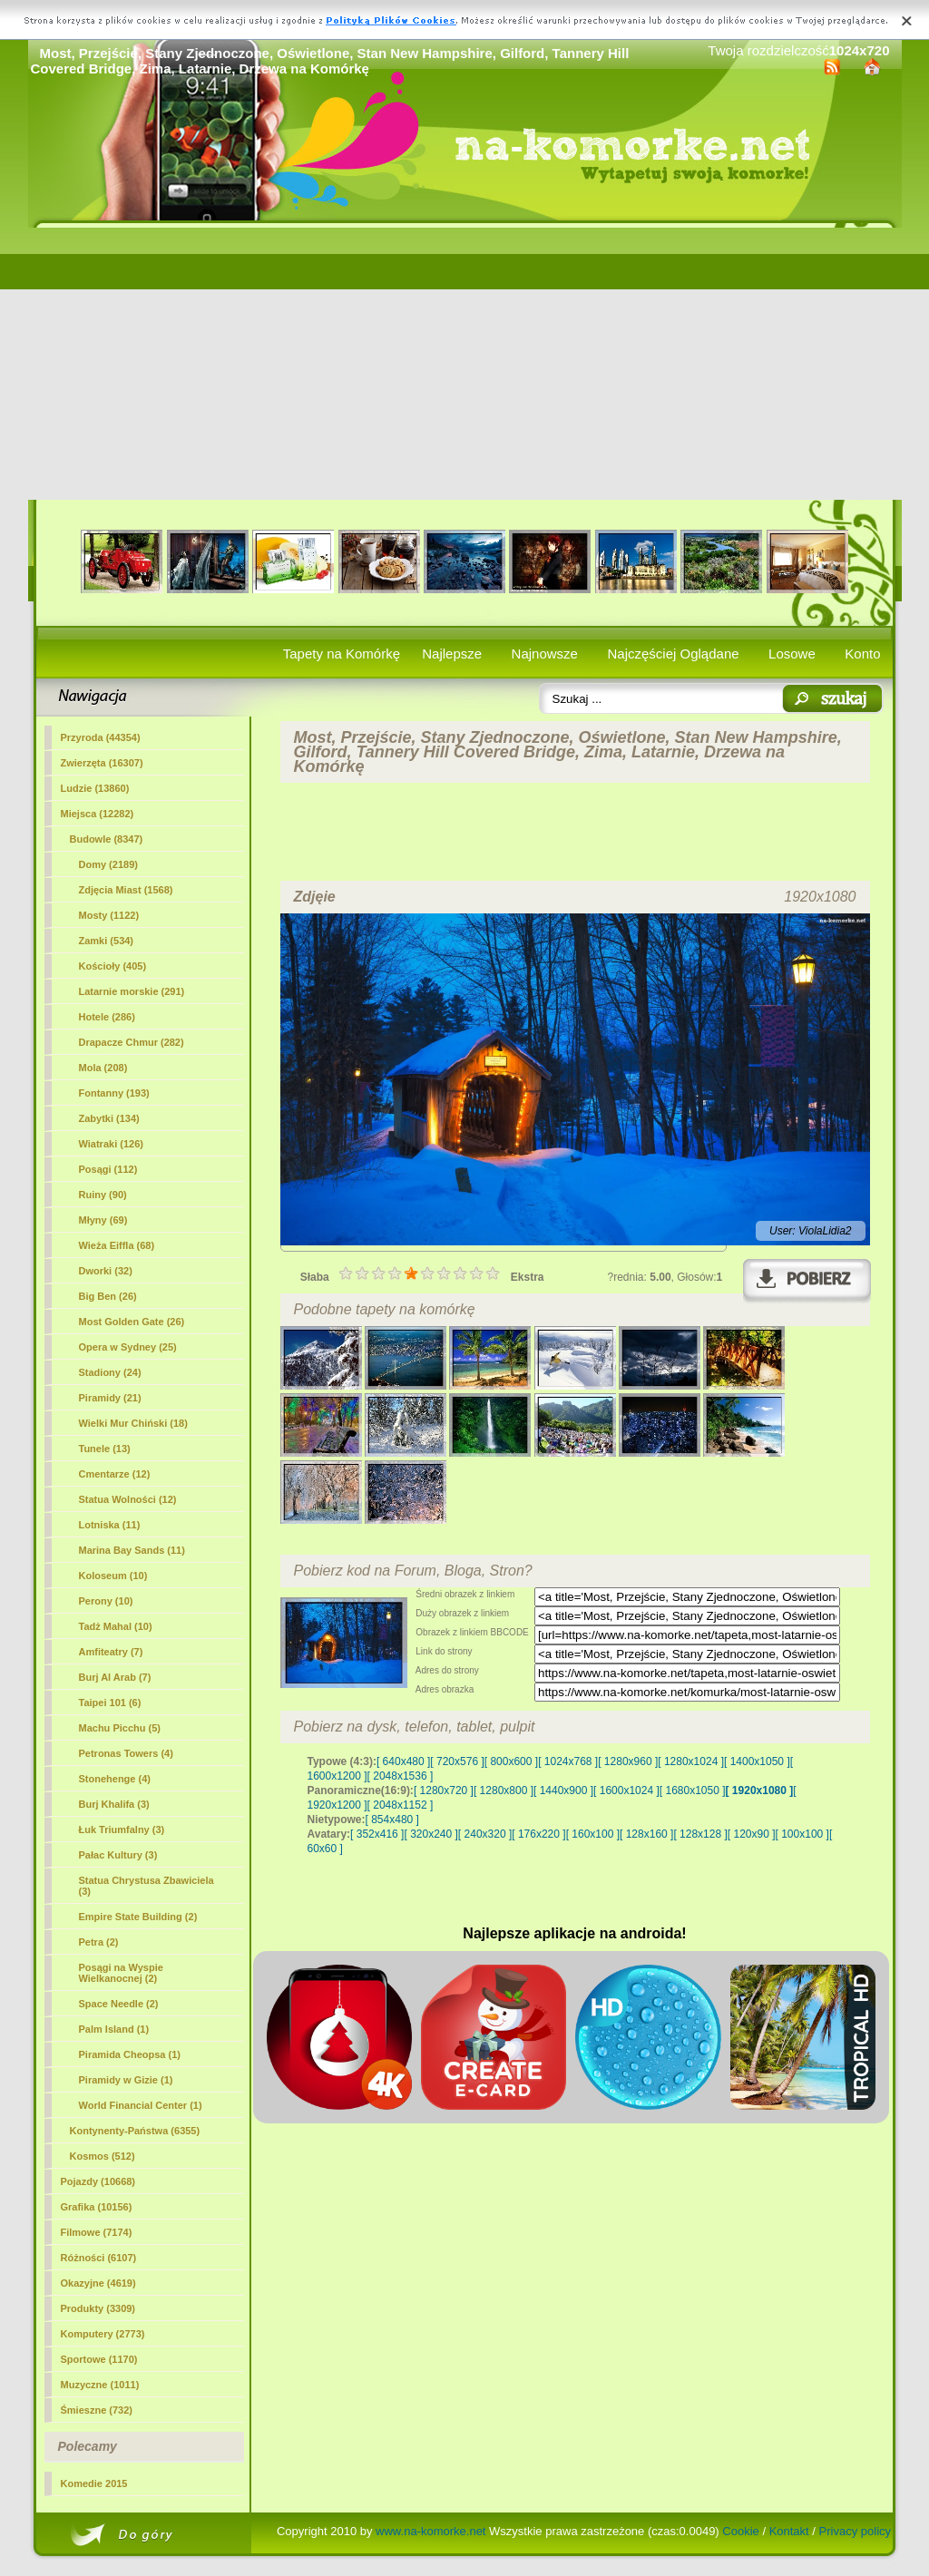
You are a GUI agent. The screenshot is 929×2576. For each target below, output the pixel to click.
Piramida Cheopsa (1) (130, 2054)
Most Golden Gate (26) (132, 1321)
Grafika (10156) (96, 2206)
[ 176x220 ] (538, 1834)
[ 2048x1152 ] (400, 1805)
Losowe (792, 653)
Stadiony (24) (110, 1372)
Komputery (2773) (103, 2333)
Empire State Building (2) (138, 1916)
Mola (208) (103, 1067)
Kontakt (789, 2531)
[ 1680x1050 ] (693, 1790)
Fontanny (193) (114, 1093)
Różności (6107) (99, 2257)
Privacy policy (855, 2531)
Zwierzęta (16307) (102, 762)
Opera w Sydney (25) (128, 1347)
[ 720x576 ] (457, 1761)
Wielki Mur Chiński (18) (133, 1423)
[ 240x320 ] (485, 1834)
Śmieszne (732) (96, 2410)
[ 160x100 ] (593, 1834)
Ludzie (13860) (95, 788)
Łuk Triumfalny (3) (122, 1829)
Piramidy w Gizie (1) (126, 2079)
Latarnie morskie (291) (132, 991)
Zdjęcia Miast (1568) (126, 889)
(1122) (109, 915)
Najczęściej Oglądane (672, 653)
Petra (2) (99, 1942)
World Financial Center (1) (140, 2105)
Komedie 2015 (94, 2483)
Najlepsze (452, 653)
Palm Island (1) (114, 2029)
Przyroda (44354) (101, 737)
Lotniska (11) (110, 1524)
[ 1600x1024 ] (626, 1790)
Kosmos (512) (102, 2156)
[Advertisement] (465, 364)
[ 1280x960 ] (628, 1761)
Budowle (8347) (106, 839)
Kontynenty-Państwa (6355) (135, 2130)
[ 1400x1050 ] (757, 1761)
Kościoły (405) (113, 966)
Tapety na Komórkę (341, 653)
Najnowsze (545, 653)
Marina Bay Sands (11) (132, 1550)
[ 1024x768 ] (568, 1761)
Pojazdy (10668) (98, 2181)
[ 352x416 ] (377, 1834)
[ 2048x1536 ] (400, 1776)
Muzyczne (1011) (100, 2384)
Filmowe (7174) (96, 2232)
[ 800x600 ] (511, 1761)
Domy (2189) (108, 864)
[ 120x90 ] (752, 1834)
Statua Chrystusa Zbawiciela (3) (146, 1886)
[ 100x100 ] (802, 1834)
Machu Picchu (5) (120, 1727)
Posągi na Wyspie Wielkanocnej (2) (121, 1973)
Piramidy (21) (110, 1397)
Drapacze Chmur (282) (131, 1042)
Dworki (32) (105, 1270)
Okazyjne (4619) (98, 2283)
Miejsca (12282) (97, 813)
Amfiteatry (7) (111, 1651)
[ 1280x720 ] (444, 1790)
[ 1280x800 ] (503, 1790)
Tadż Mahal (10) (115, 1626)
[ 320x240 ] (430, 1834)
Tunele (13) (105, 1448)
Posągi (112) (108, 1169)
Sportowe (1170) (99, 2359)
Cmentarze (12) (115, 1474)
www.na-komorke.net (430, 2531)
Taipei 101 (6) (110, 1702)
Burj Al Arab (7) (115, 1677)
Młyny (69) (103, 1220)
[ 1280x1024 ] (691, 1761)
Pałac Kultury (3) (118, 1854)
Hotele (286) (107, 1016)
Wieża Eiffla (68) (117, 1245)
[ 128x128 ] (700, 1834)
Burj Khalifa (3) (114, 1804)
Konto (862, 653)
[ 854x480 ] (392, 1819)
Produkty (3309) (98, 2308)
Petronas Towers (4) (126, 1753)
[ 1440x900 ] (563, 1790)
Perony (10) (106, 1600)
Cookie (740, 2531)
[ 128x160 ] (646, 1834)
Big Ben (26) (108, 1296)
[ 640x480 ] (403, 1761)
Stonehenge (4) (115, 1778)
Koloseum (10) (113, 1575)
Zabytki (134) (109, 1118)
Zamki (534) (106, 940)
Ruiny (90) (103, 1194)
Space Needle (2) (119, 2003)
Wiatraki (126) (111, 1143)
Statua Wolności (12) (128, 1499)
